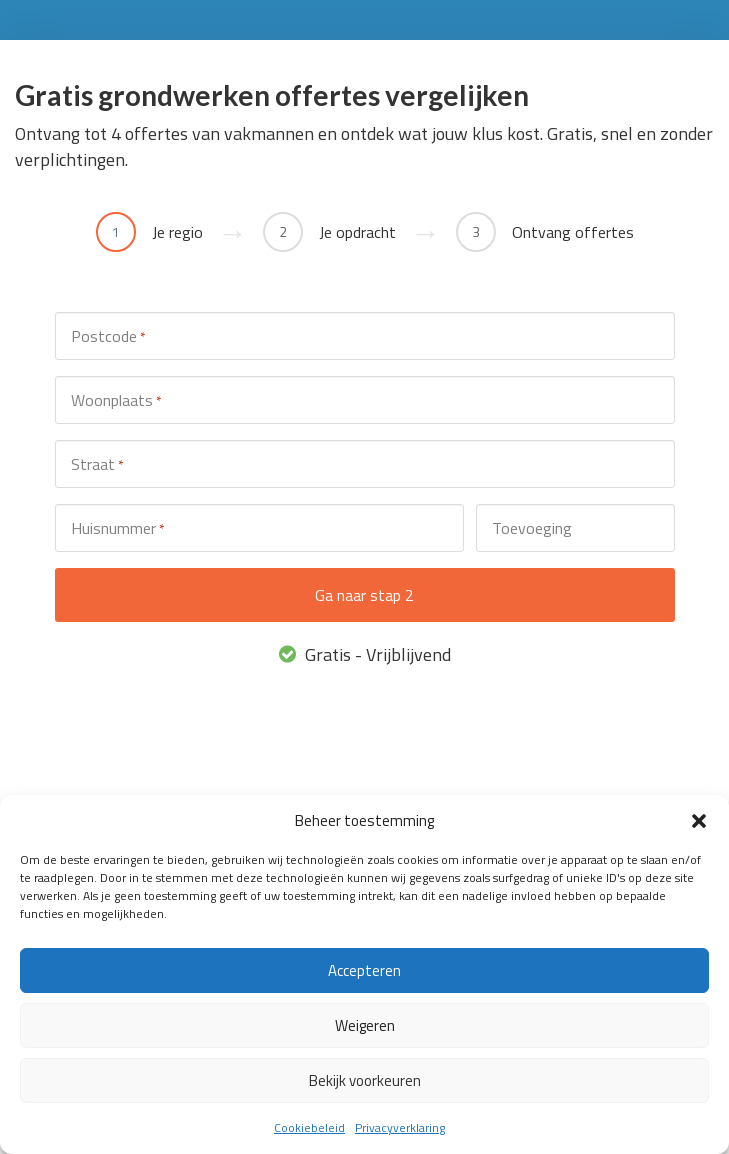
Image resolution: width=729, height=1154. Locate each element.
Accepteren (364, 970)
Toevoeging (532, 528)
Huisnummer (117, 528)
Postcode (108, 336)
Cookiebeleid (309, 1127)
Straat (97, 464)
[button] (699, 821)
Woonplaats (116, 400)
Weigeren (365, 1025)
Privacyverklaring (400, 1127)
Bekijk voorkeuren (365, 1080)
